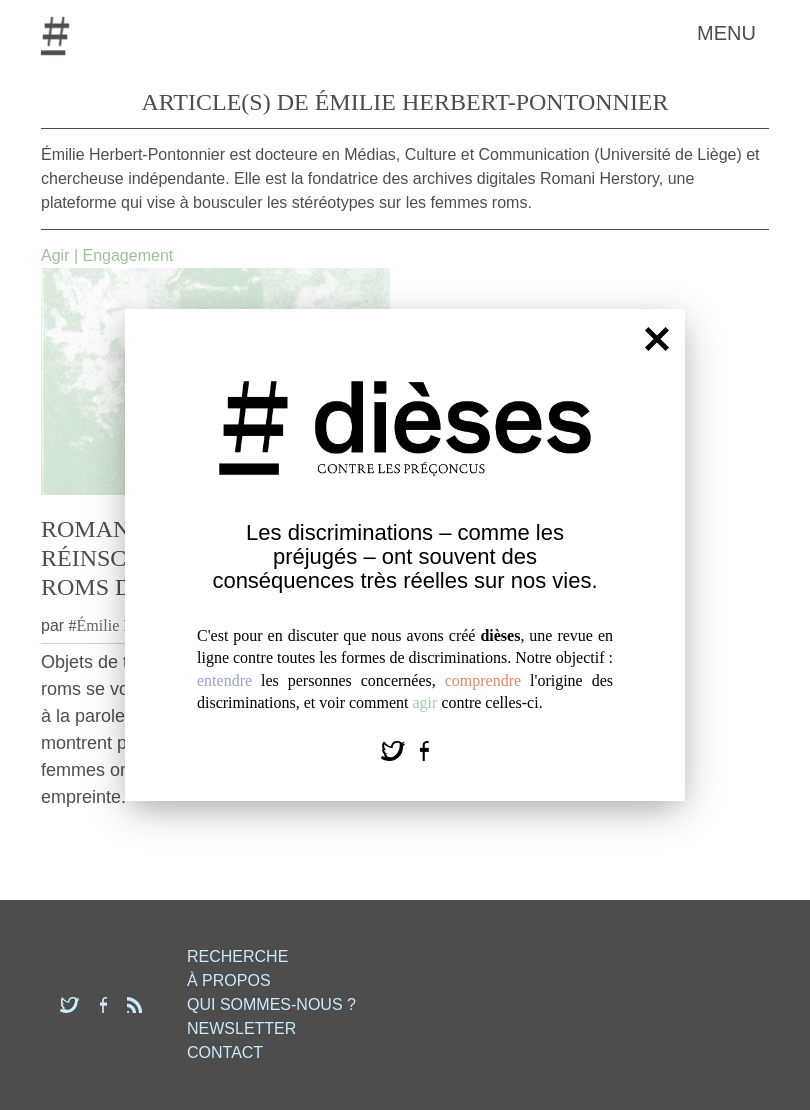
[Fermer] (657, 338)
